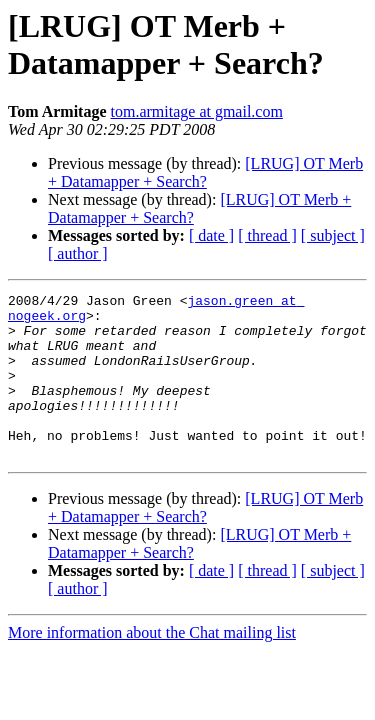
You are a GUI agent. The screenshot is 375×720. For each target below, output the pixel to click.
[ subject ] (333, 235)
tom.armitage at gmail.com (197, 111)
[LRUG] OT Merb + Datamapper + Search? (205, 172)
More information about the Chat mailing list (152, 665)
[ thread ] (267, 235)
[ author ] (78, 253)
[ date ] (211, 235)
